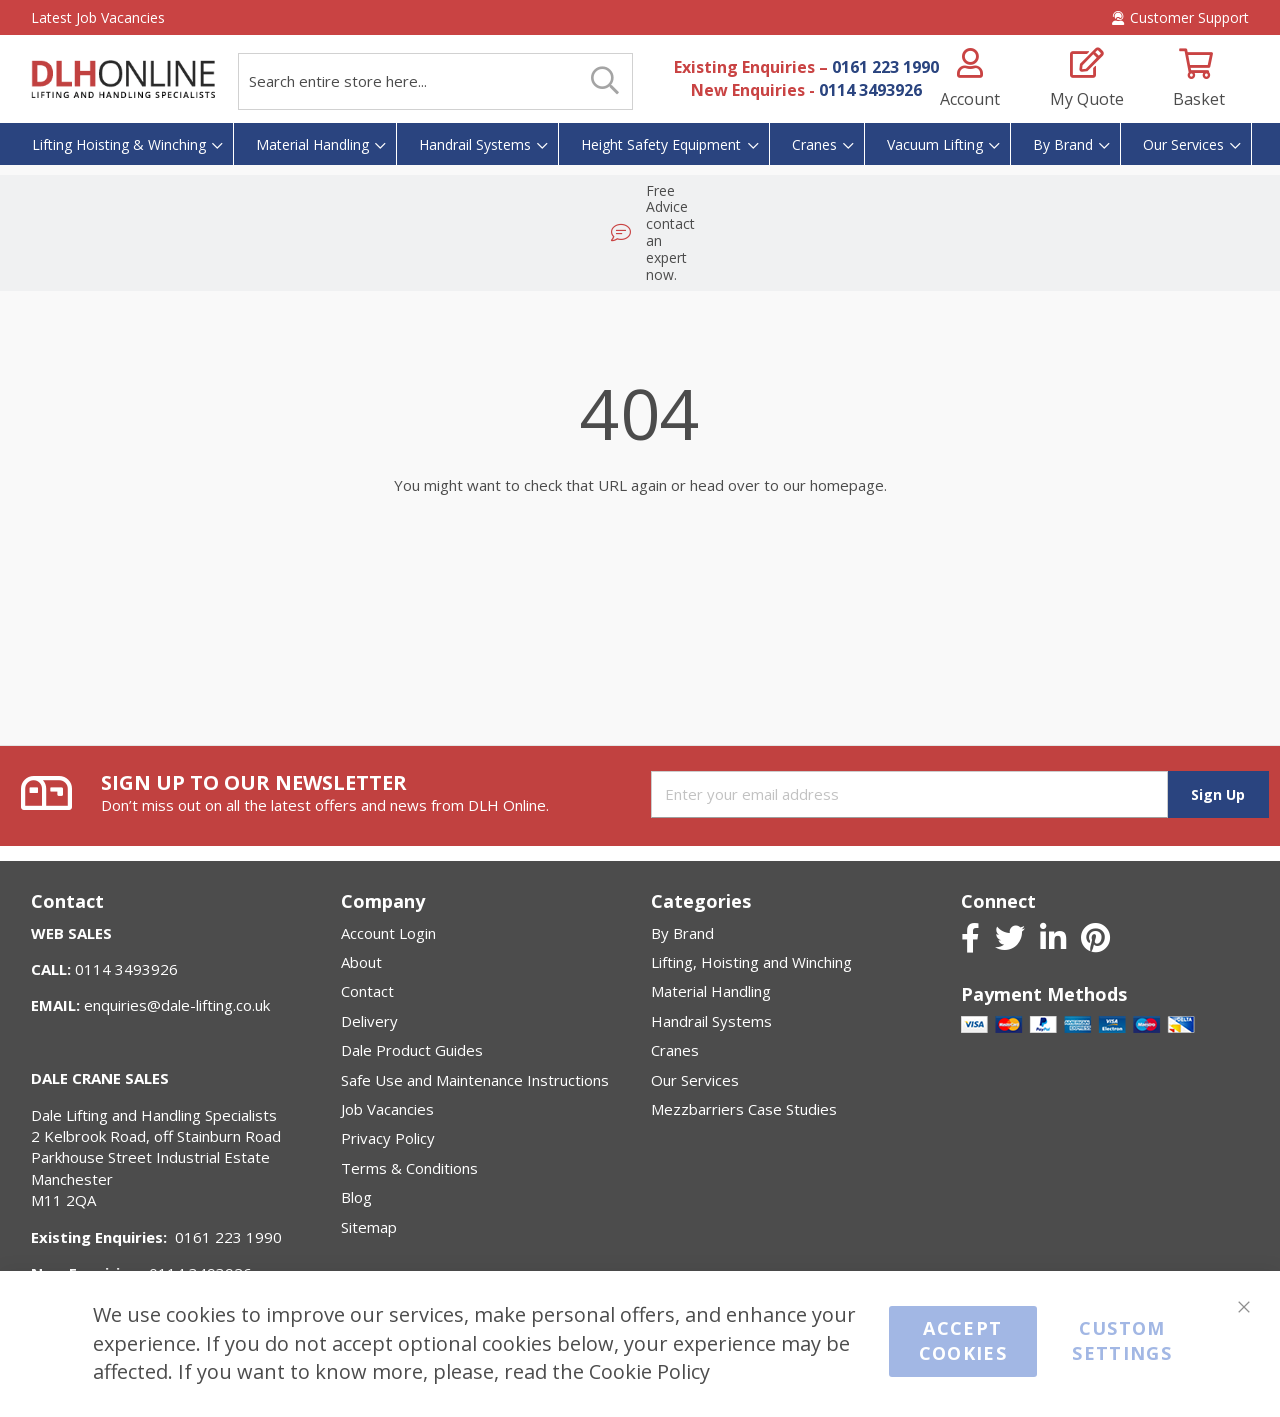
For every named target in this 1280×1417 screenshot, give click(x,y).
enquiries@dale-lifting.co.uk (177, 1005)
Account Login (388, 933)
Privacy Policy (388, 1138)
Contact (367, 991)
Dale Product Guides (412, 1050)
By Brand (682, 933)
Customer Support (1180, 17)
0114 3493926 (870, 90)
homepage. (848, 413)
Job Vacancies (387, 1109)
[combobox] (435, 81)
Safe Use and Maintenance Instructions (475, 1080)
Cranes (675, 1050)
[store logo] (123, 79)
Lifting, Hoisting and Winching (751, 962)
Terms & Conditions (409, 1168)
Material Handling (711, 991)
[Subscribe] (1218, 794)
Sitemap (369, 1227)
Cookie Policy (649, 1371)
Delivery (369, 1021)
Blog (356, 1197)
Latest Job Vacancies (98, 17)
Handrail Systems (711, 1021)
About (361, 962)
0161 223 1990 (885, 67)
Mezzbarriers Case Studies (744, 1109)
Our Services (695, 1080)
